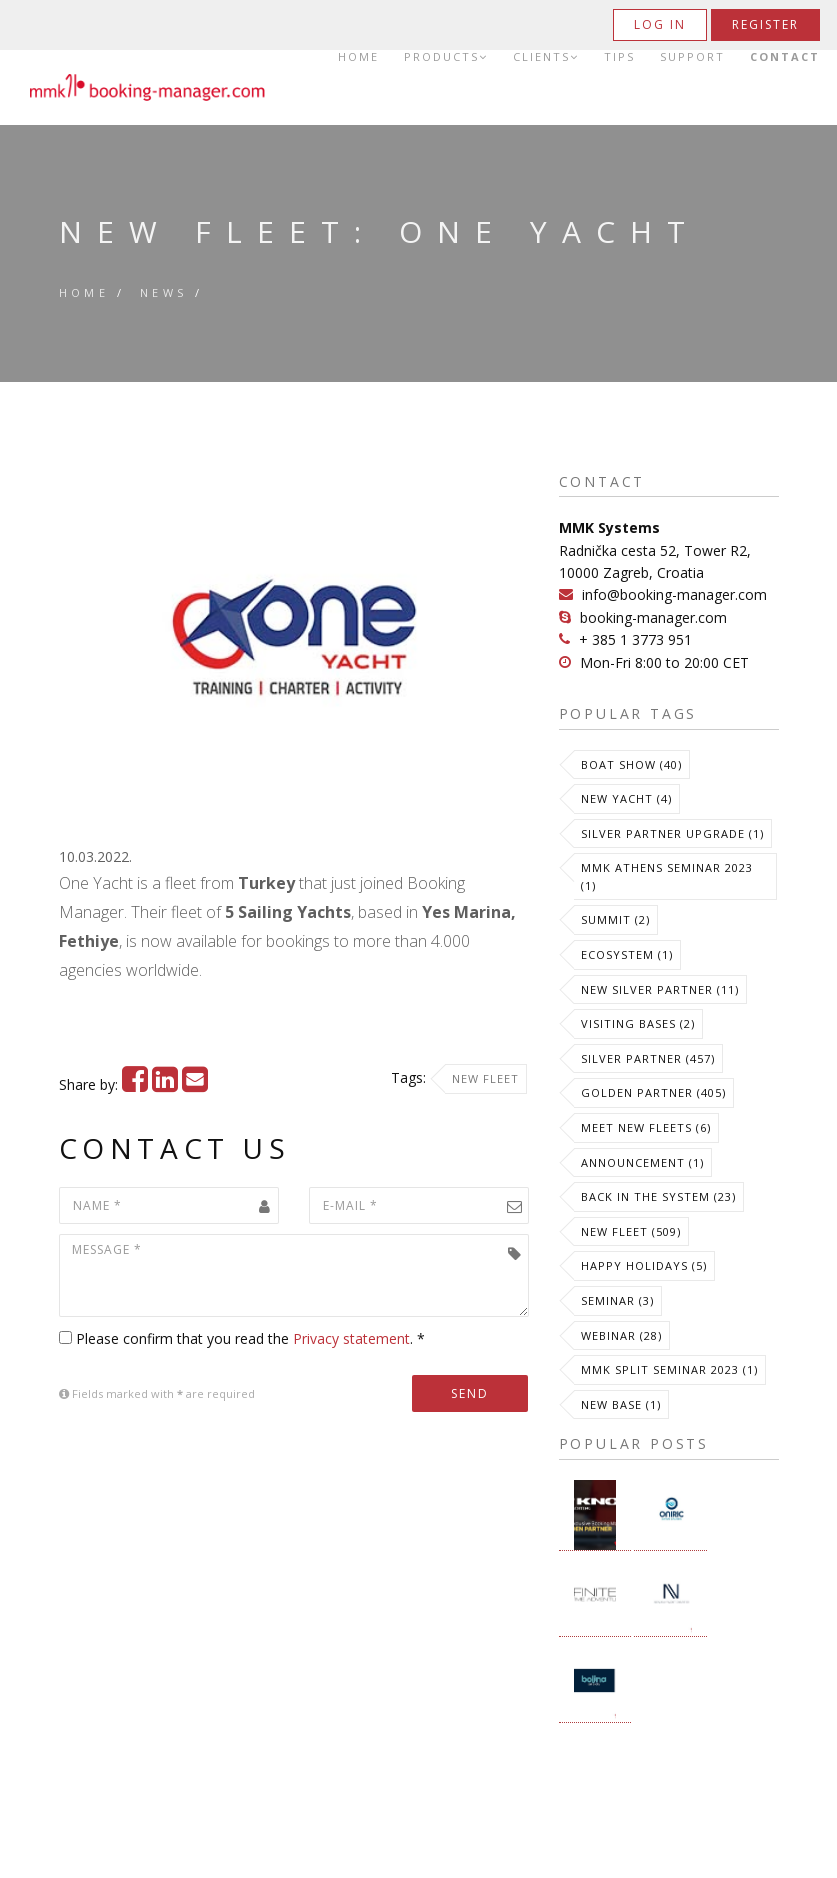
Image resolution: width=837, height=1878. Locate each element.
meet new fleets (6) (646, 1127)
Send (470, 1393)
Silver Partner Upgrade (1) (672, 833)
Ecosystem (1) (627, 954)
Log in (660, 24)
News (164, 292)
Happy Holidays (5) (644, 1265)
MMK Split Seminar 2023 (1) (669, 1369)
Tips (619, 57)
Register (765, 24)
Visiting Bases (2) (638, 1023)
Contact (785, 57)
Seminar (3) (617, 1300)
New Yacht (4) (626, 798)
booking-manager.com (653, 617)
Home (358, 57)
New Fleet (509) (631, 1231)
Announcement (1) (642, 1162)
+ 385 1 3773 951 (635, 639)
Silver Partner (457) (648, 1058)
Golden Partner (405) (653, 1092)
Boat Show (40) (631, 764)
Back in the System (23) (658, 1196)
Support (692, 57)
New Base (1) (621, 1404)
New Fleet (485, 1078)
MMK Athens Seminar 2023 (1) (667, 876)
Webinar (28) (621, 1335)
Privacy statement (351, 1338)
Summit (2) (615, 919)
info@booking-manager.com (674, 594)
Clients (546, 57)
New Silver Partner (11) (660, 989)
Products (446, 57)
